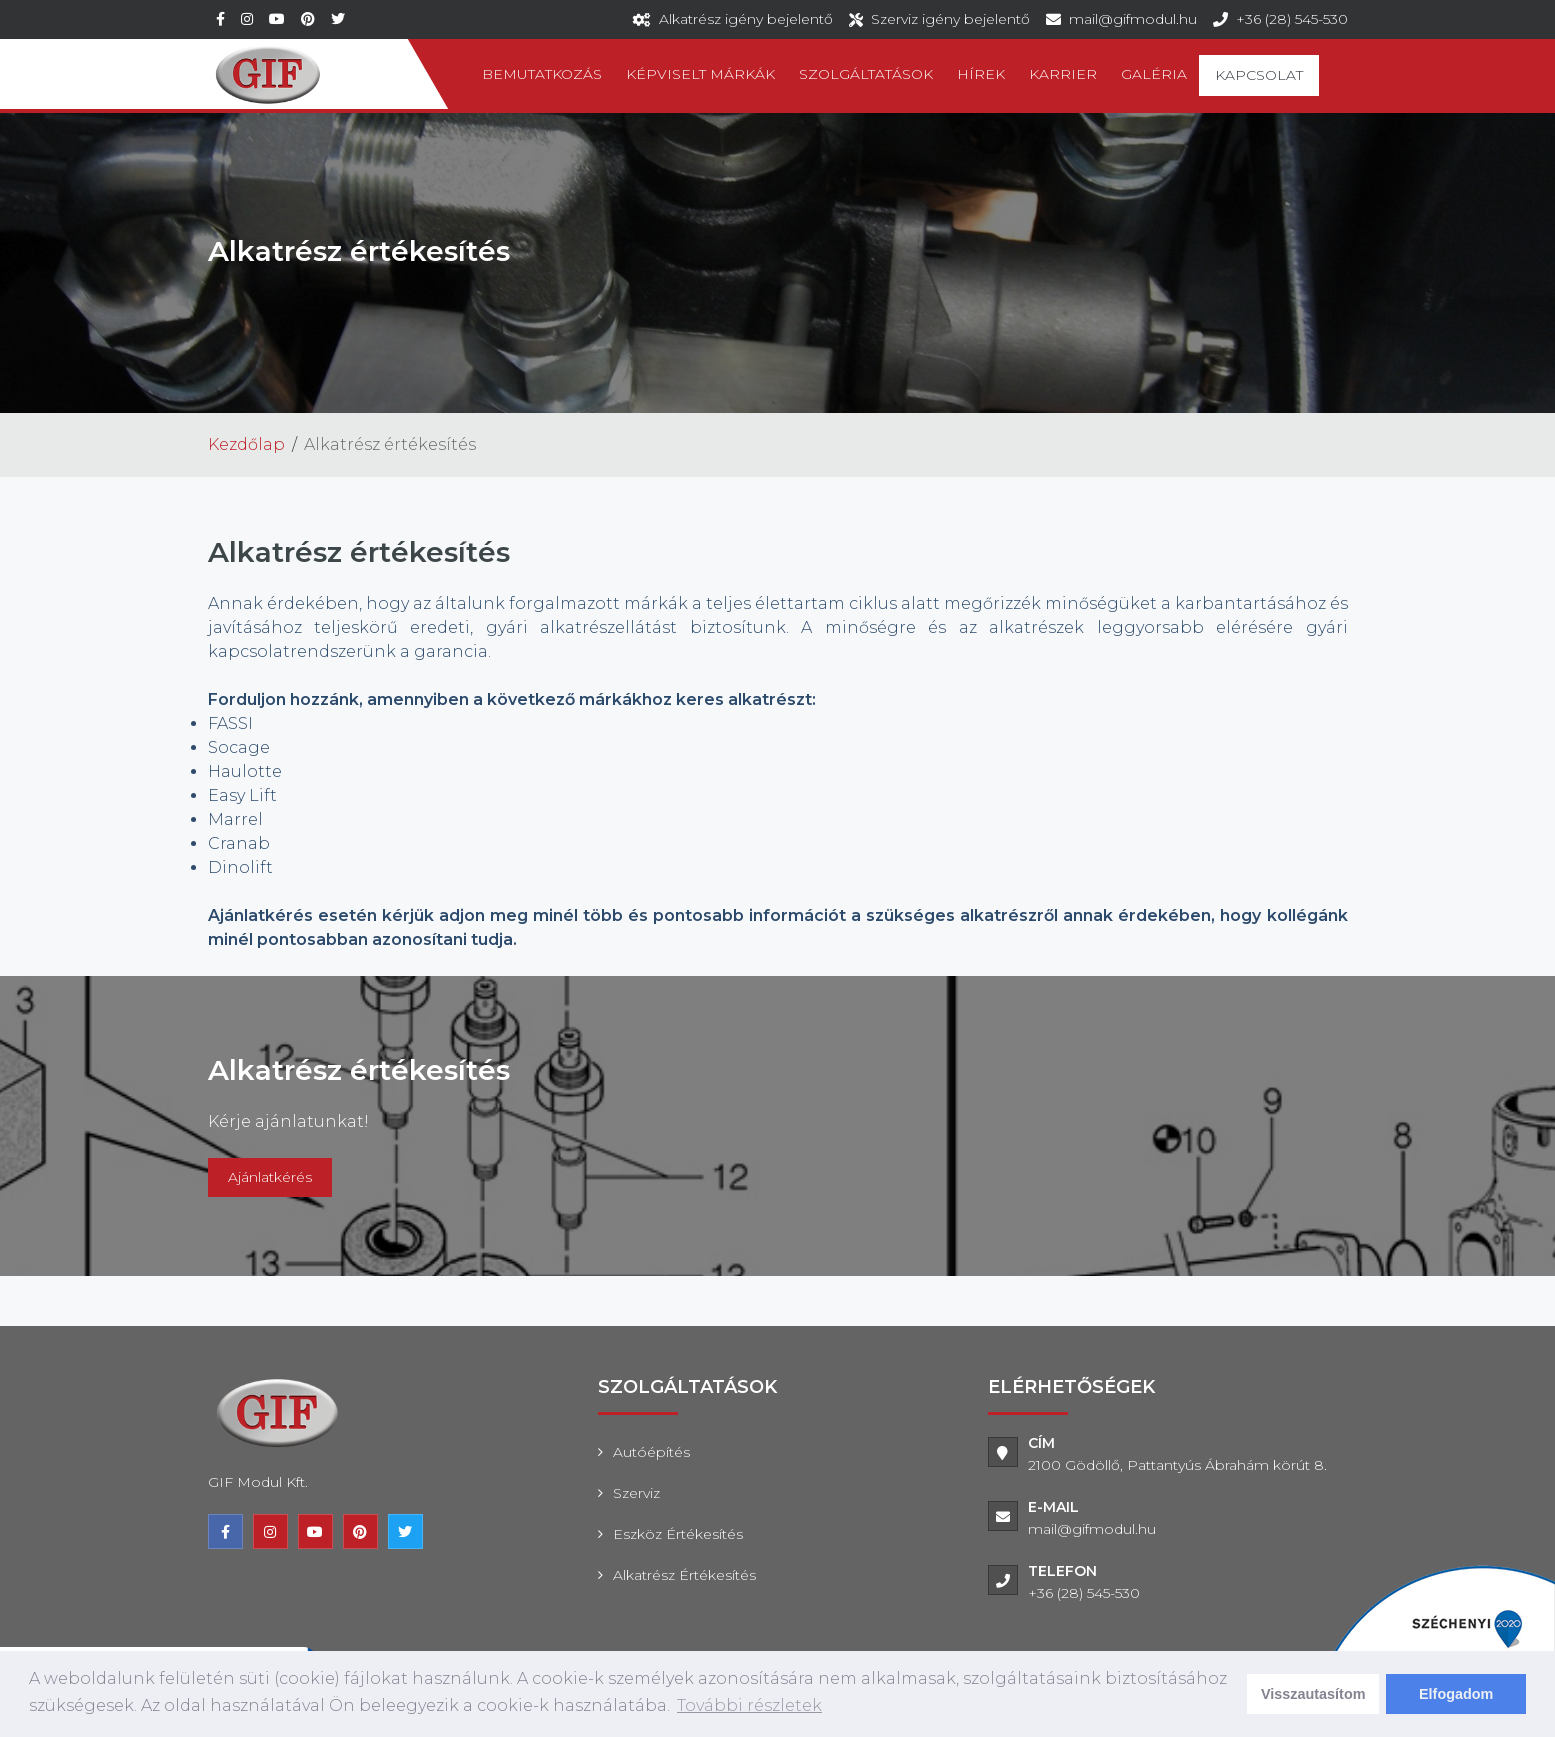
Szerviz (636, 1493)
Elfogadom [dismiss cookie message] (1456, 1694)
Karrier (1063, 74)
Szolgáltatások (866, 74)
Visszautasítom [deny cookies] (1313, 1694)
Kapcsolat (1259, 75)
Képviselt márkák (700, 74)
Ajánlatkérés (270, 1177)
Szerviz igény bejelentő (950, 19)
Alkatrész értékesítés (684, 1575)
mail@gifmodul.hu (1133, 19)
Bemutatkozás (542, 74)
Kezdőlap (246, 444)
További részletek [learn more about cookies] (749, 1705)
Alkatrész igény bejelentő (746, 19)
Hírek (981, 74)
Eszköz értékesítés (678, 1534)
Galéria (1154, 74)
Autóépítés (651, 1452)
